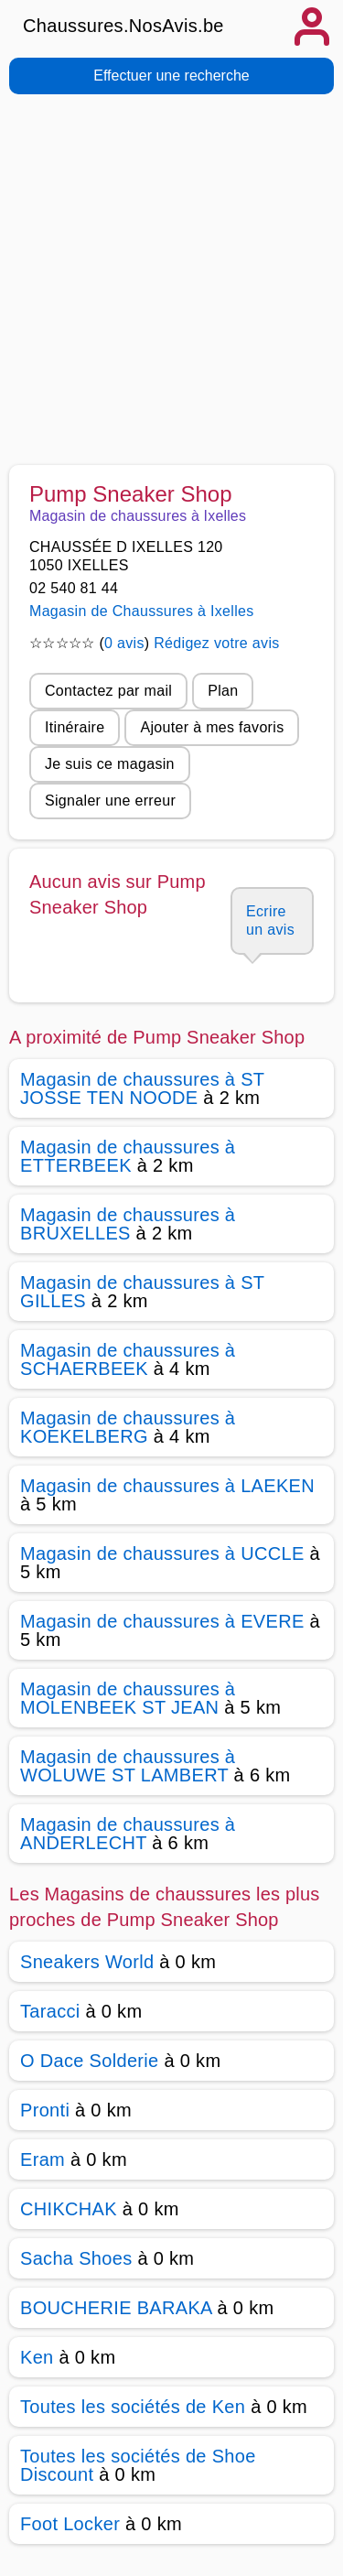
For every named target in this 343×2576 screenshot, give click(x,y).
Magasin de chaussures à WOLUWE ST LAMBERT (127, 1766)
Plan (223, 690)
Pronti (45, 2110)
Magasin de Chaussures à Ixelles (141, 611)
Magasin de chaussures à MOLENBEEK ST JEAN (127, 1698)
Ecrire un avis (270, 920)
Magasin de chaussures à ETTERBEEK (127, 1156)
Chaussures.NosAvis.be (123, 26)
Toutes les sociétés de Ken (132, 2407)
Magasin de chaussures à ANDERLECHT (127, 1833)
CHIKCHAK (68, 2209)
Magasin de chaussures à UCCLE (162, 1553)
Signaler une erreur (110, 800)
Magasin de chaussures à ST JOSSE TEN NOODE (142, 1088)
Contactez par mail (108, 690)
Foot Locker (70, 2524)
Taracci (50, 2011)
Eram (42, 2159)
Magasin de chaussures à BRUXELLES (127, 1224)
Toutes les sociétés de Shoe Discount (138, 2465)
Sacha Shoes (76, 2258)
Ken (37, 2357)
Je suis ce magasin (110, 764)
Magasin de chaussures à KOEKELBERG (127, 1427)
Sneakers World (87, 1962)
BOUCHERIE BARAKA (116, 2308)
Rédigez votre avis (216, 643)
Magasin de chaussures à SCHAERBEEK (127, 1359)
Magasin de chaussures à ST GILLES (142, 1291)
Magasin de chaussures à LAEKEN (167, 1486)
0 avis (124, 643)
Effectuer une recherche (171, 75)
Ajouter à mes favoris (212, 727)
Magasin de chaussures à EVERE (162, 1621)
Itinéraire (74, 727)
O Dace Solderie (89, 2061)
